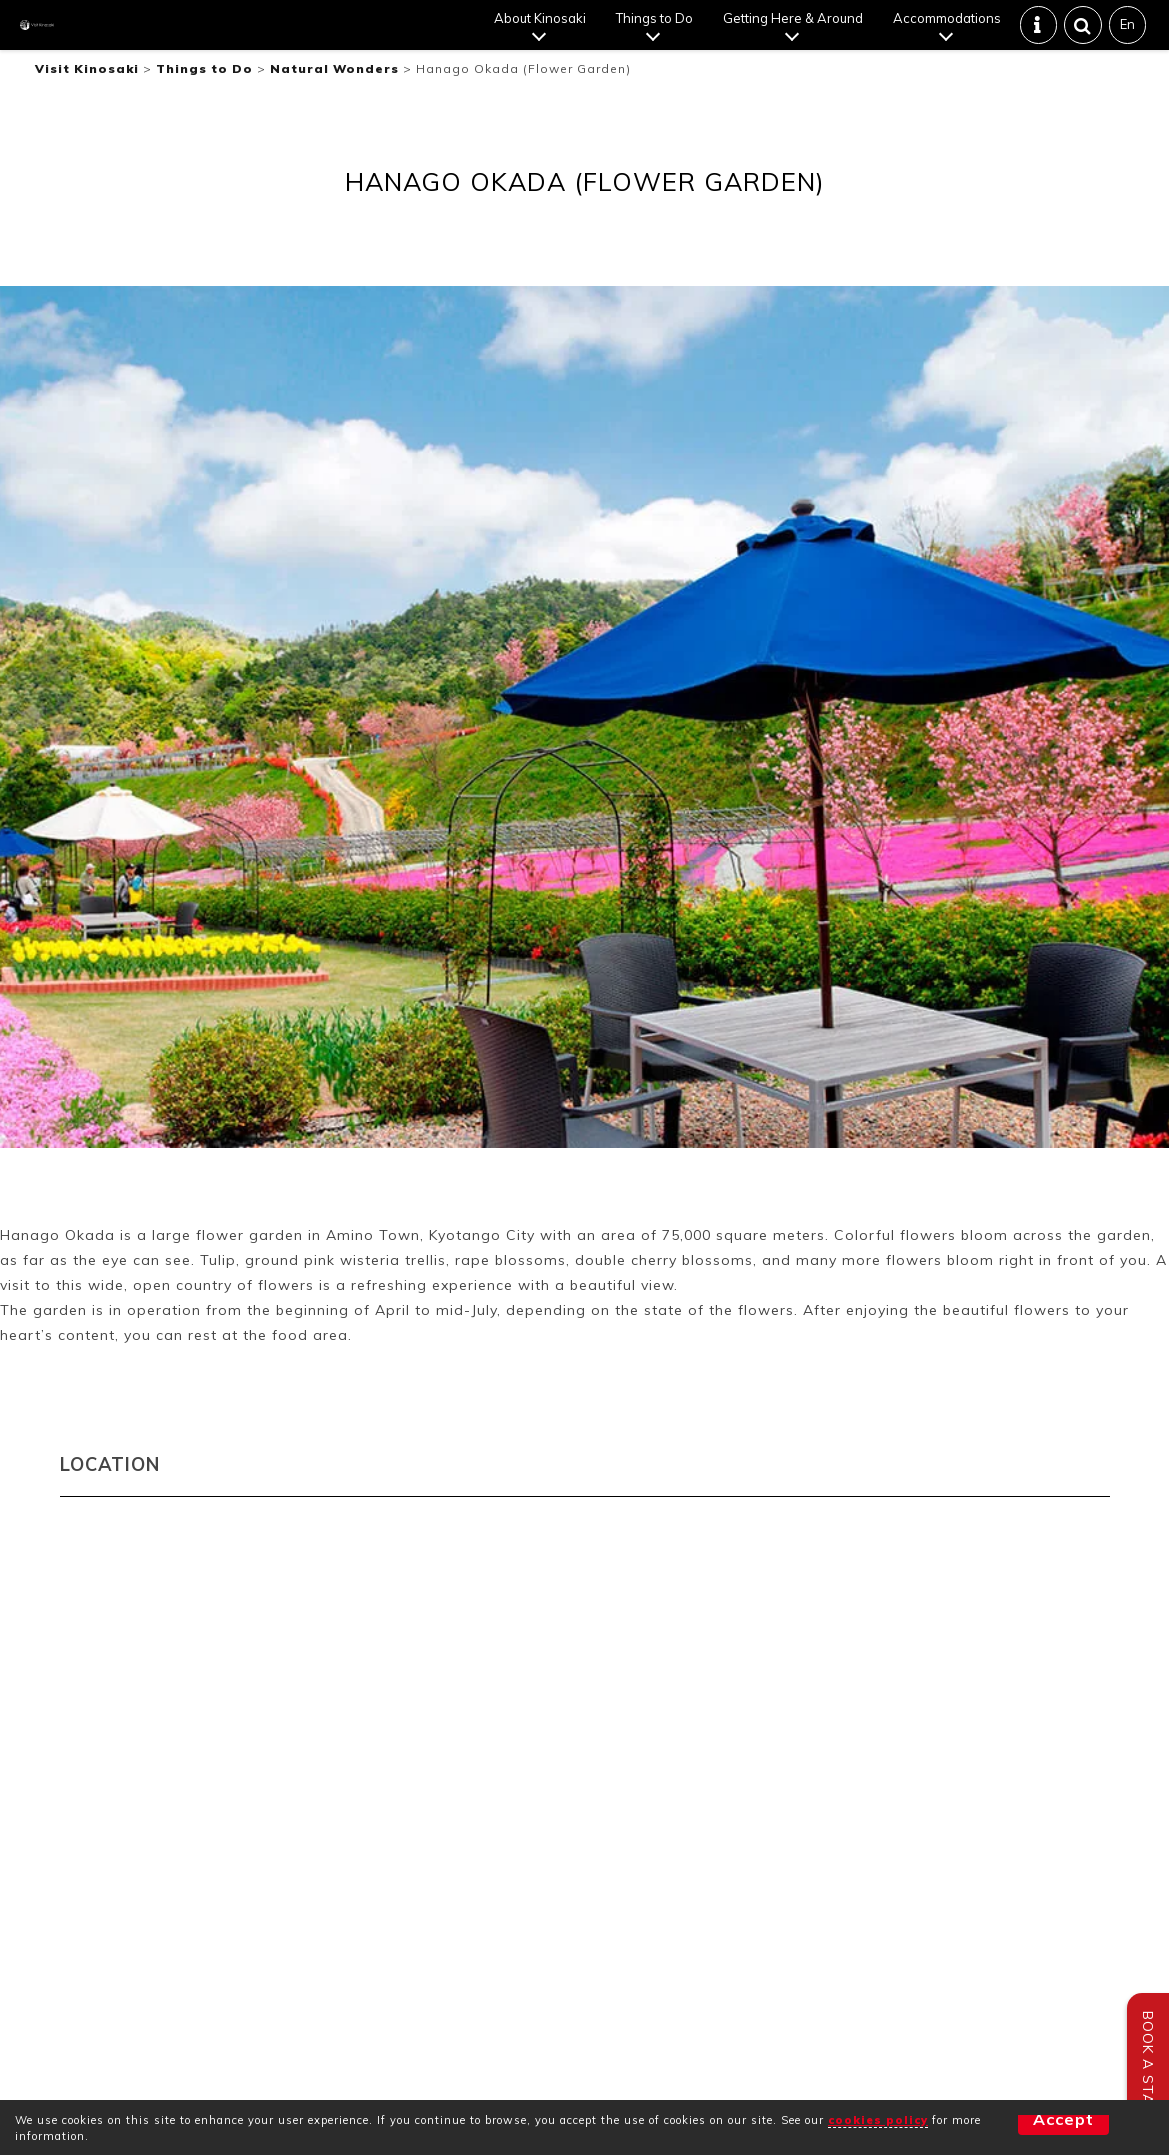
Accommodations (949, 35)
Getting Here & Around (795, 35)
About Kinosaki (542, 35)
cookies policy (878, 2120)
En (1129, 41)
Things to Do (656, 35)
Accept (1028, 2127)
